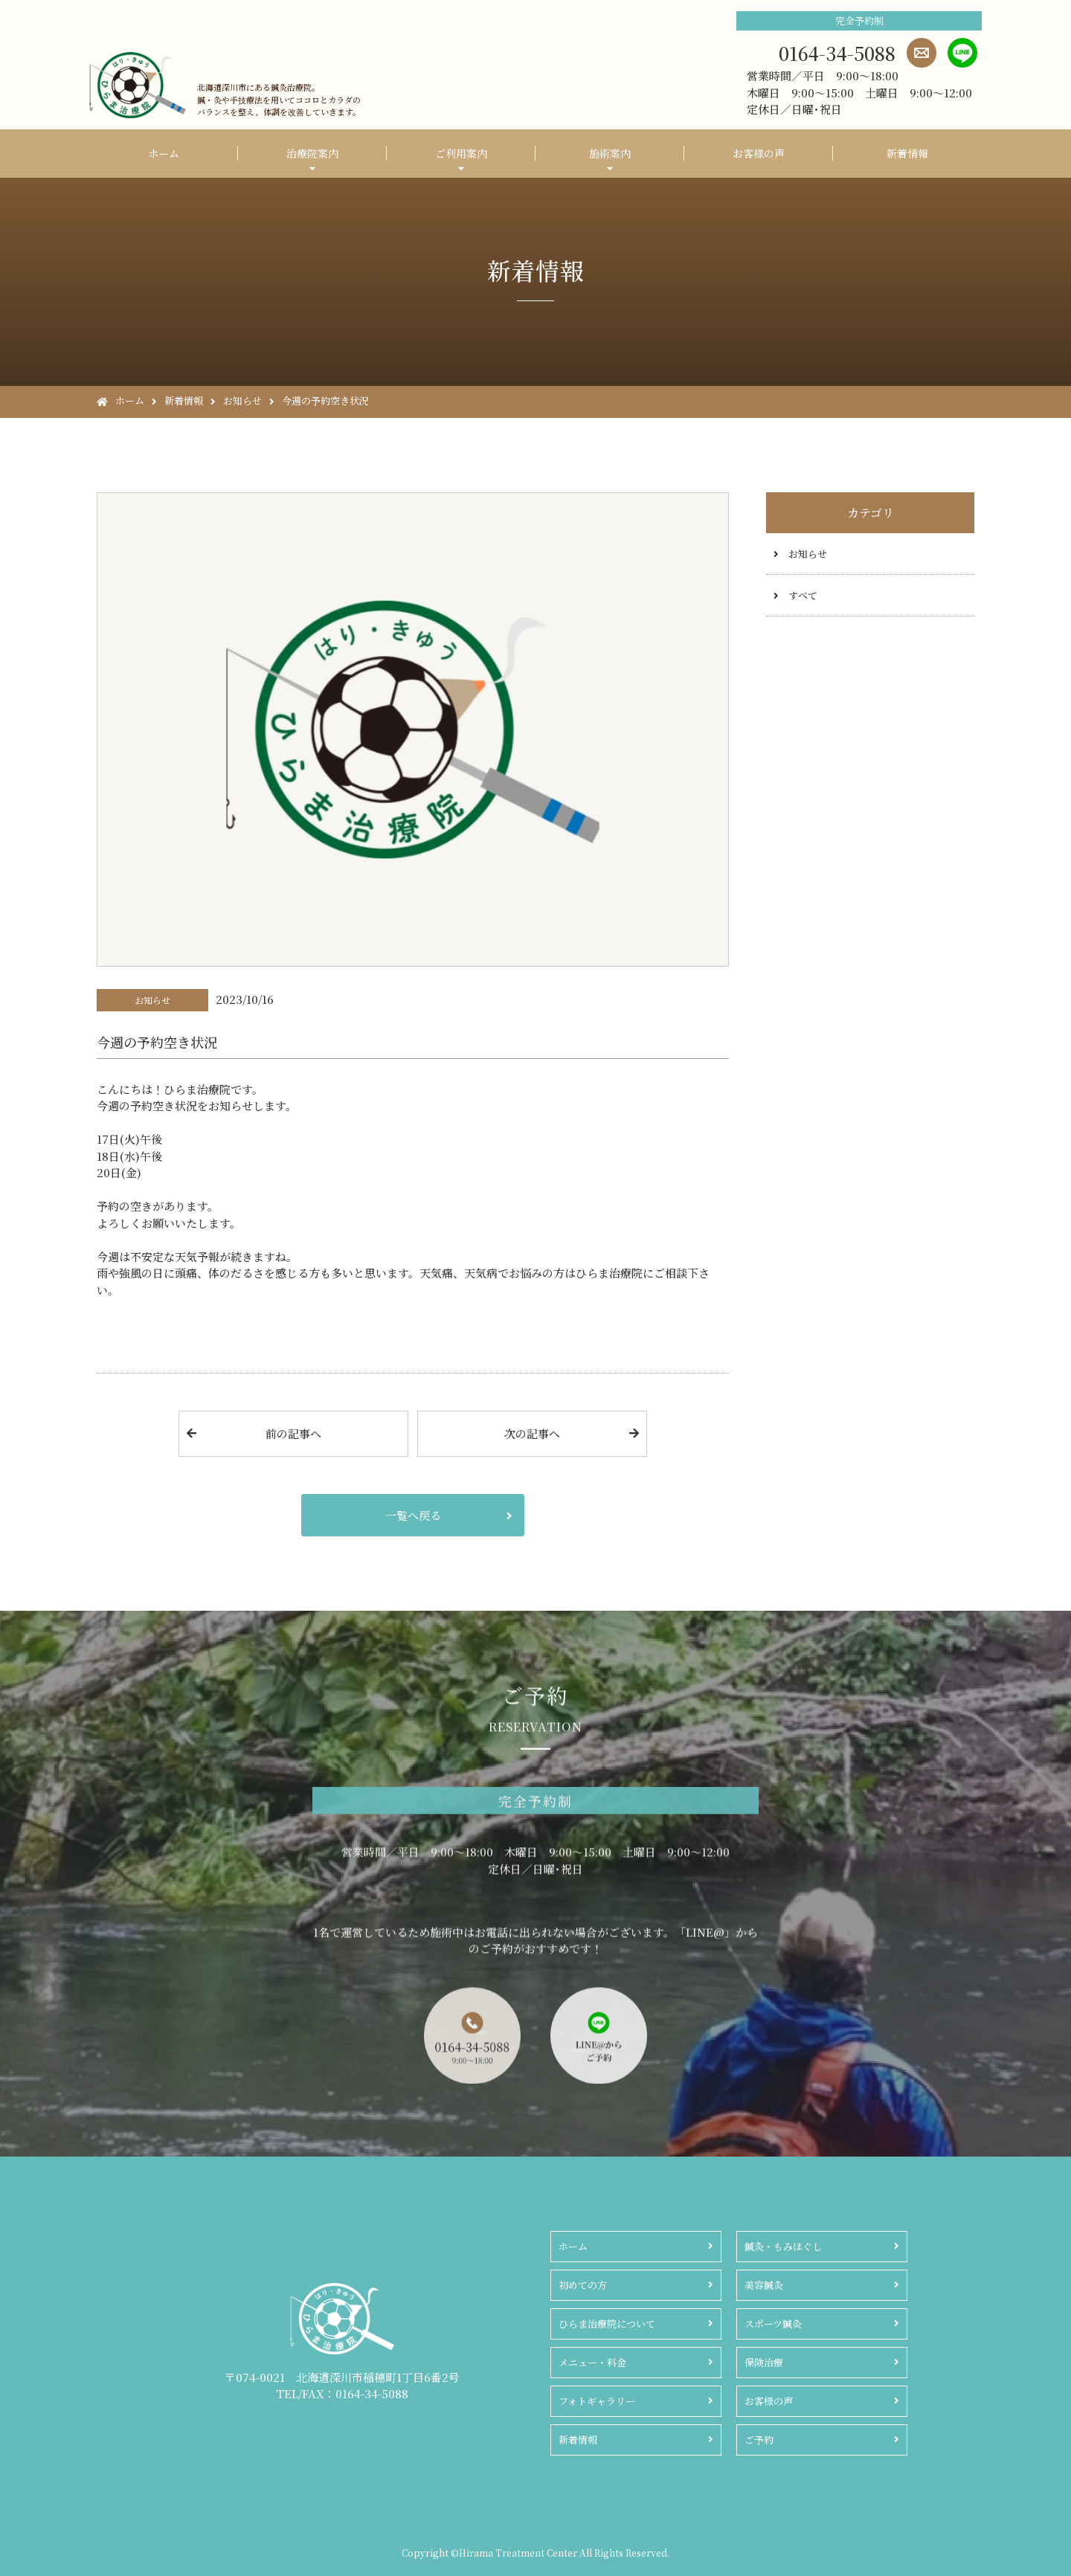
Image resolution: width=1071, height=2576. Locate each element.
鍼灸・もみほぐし (783, 2246)
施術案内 (610, 153)
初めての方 (583, 2285)
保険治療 (763, 2362)
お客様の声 (759, 153)
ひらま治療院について (607, 2323)
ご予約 (759, 2439)
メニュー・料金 (592, 2362)
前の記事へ (293, 1433)
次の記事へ (532, 1433)
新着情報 (907, 153)
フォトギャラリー (597, 2401)
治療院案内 (312, 153)
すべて (802, 595)
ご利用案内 (461, 153)
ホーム (163, 153)
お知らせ (807, 554)
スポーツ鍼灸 (773, 2323)
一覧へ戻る (413, 1515)
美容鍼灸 (763, 2285)
